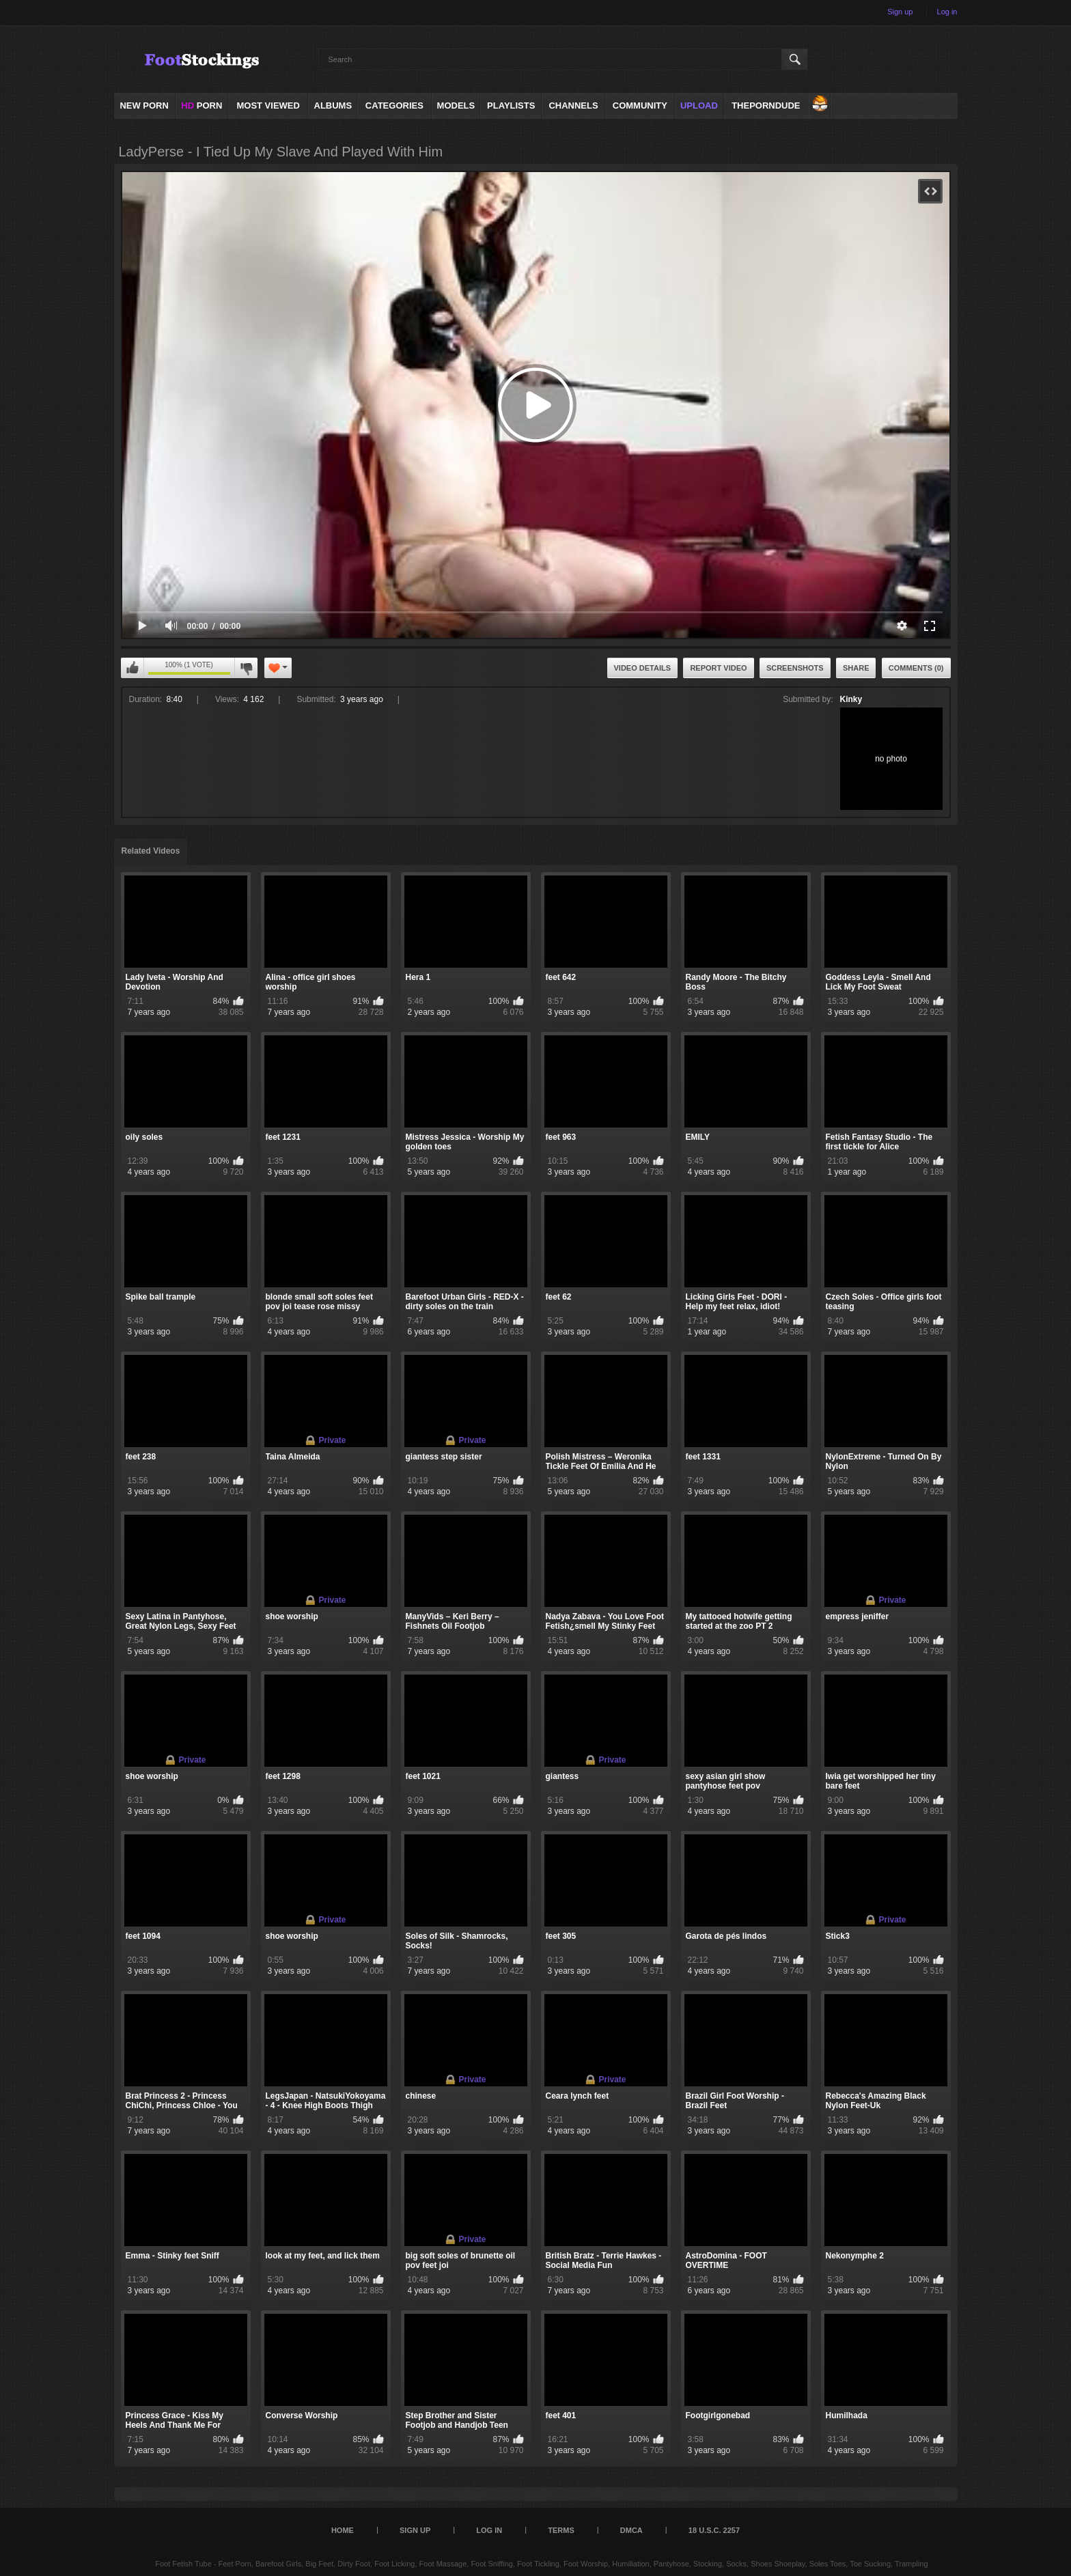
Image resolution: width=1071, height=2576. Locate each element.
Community (640, 105)
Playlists (511, 105)
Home (342, 2530)
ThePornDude (766, 105)
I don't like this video (246, 668)
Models (456, 105)
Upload (699, 105)
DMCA (631, 2530)
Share (856, 668)
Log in (947, 12)
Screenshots (795, 668)
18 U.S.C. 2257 (714, 2530)
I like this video (132, 668)
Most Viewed (267, 105)
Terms (561, 2530)
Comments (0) (916, 668)
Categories (394, 105)
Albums (333, 105)
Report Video (718, 668)
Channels (573, 105)
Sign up (900, 12)
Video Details (642, 668)
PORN (201, 105)
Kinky (851, 699)
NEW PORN (144, 105)
